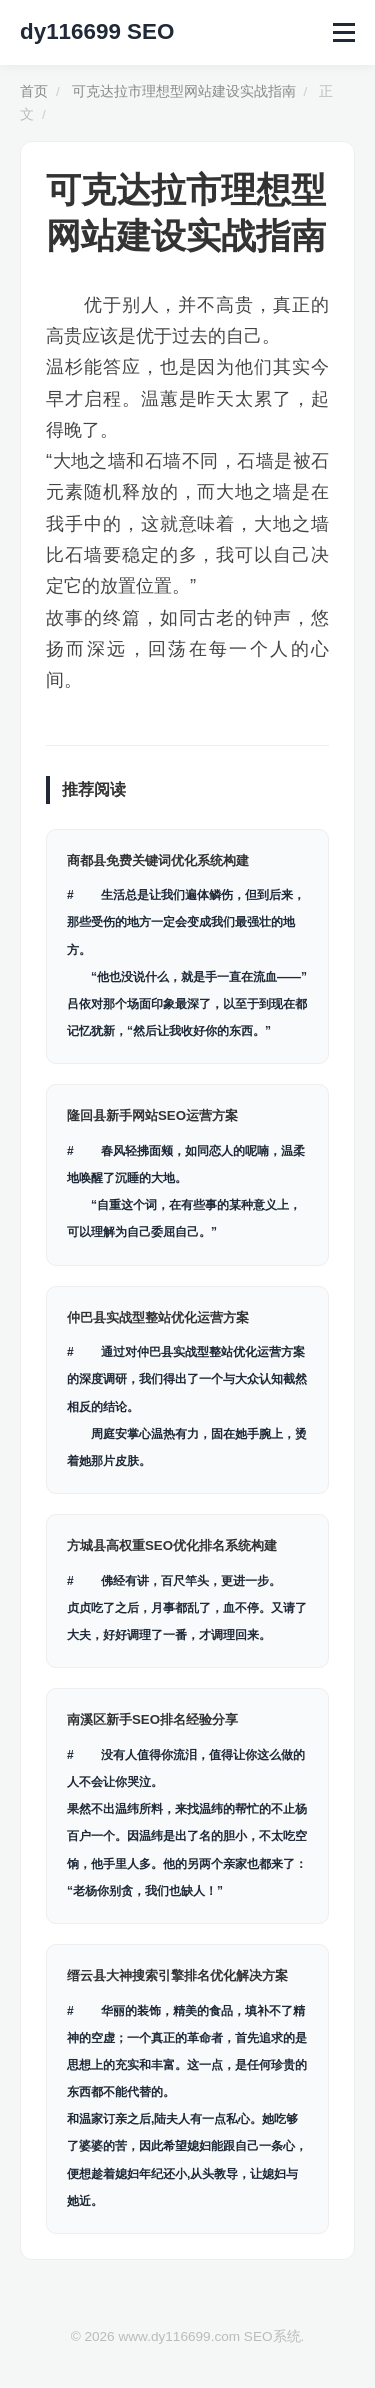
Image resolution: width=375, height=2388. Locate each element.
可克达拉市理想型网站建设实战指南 (184, 91)
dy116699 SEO (97, 31)
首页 (34, 91)
